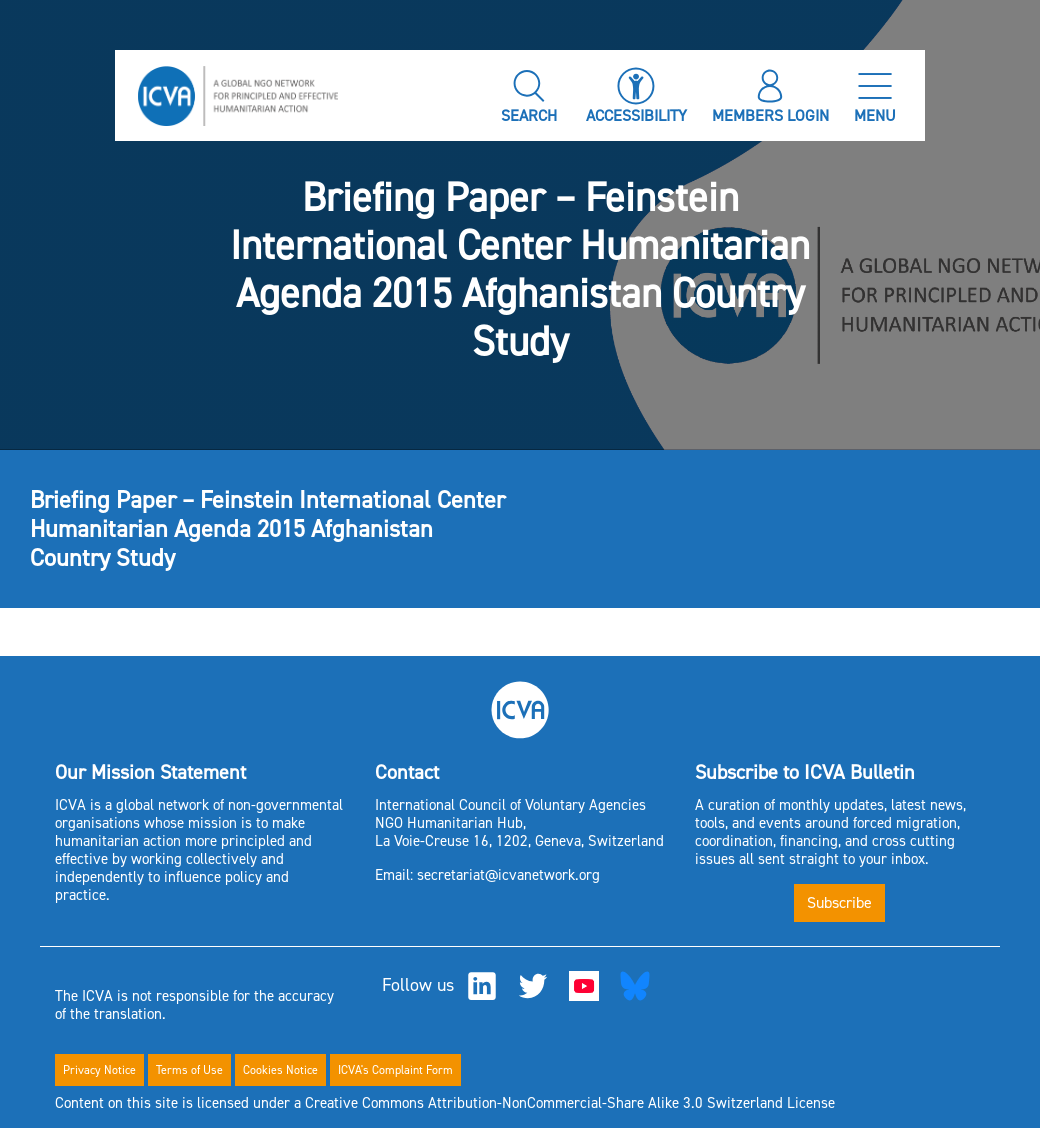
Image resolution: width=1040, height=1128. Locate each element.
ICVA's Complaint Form (395, 1070)
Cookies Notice (280, 1070)
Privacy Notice (99, 1070)
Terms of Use (189, 1070)
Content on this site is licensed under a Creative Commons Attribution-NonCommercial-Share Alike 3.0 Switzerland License (445, 1103)
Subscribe (839, 902)
